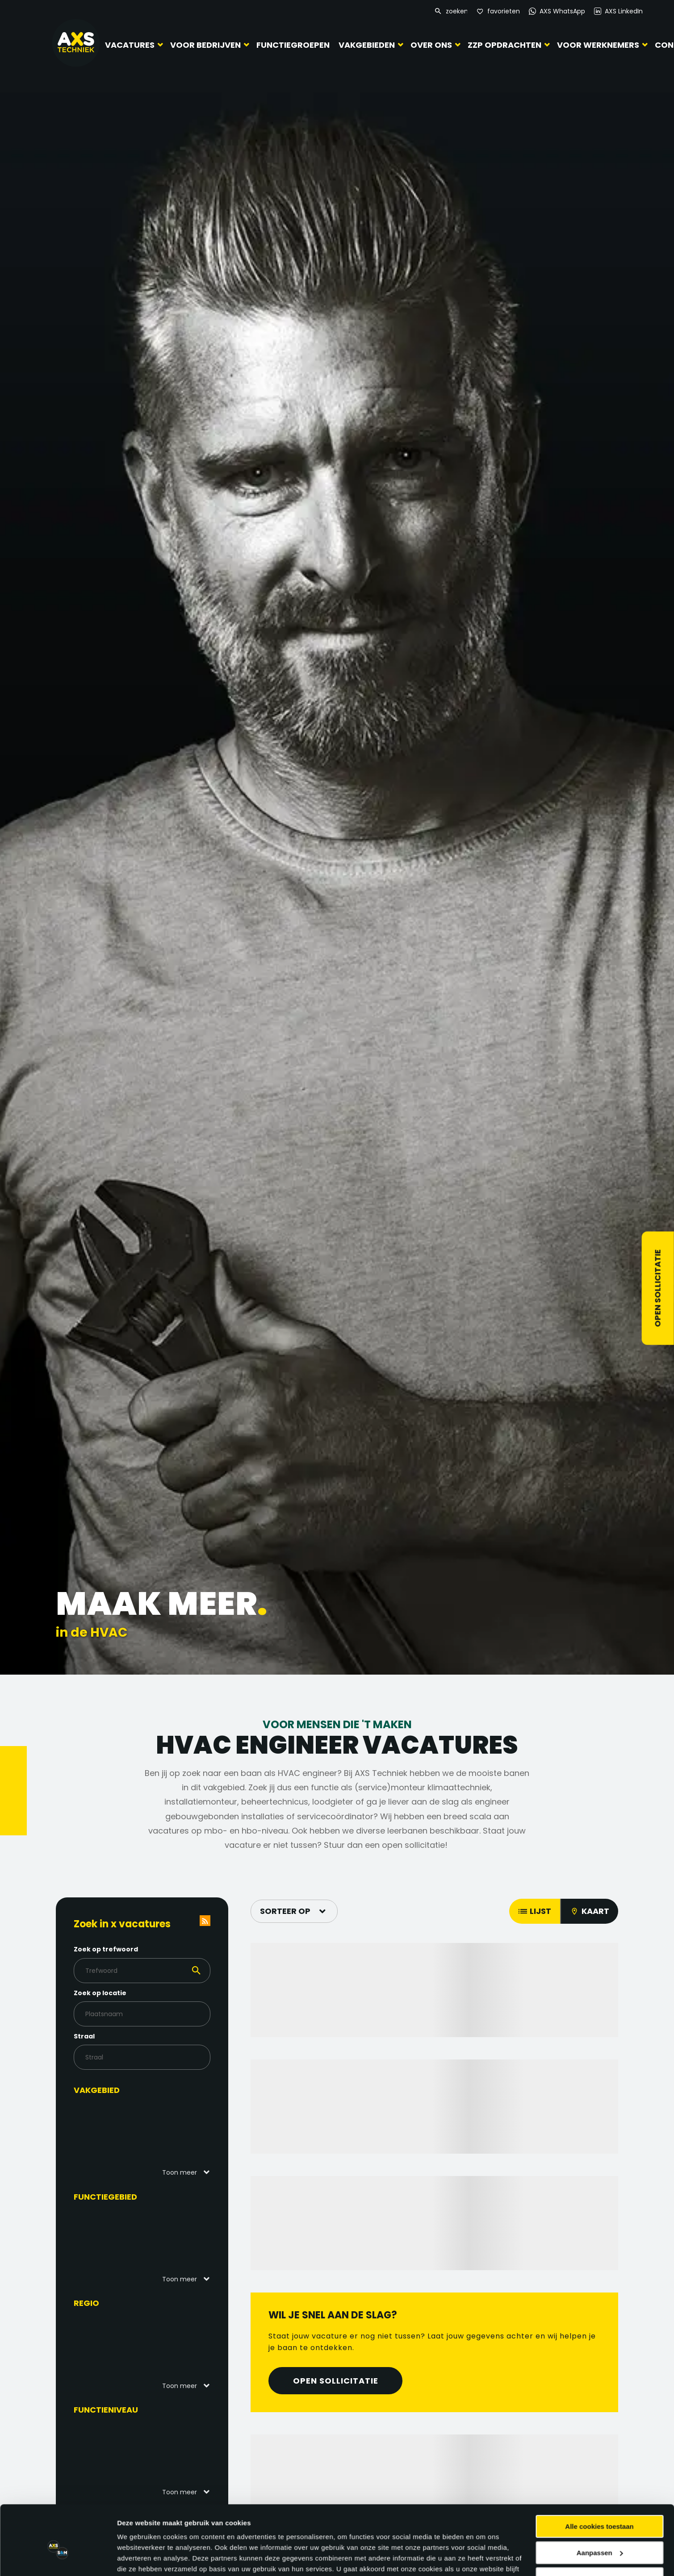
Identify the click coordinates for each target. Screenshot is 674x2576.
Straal (84, 2036)
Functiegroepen (290, 44)
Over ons (427, 44)
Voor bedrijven (205, 44)
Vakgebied (97, 2090)
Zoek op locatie (100, 1992)
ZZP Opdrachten (500, 44)
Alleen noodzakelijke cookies (599, 2290)
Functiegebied (105, 2196)
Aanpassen (600, 2264)
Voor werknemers (594, 44)
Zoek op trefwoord (106, 1949)
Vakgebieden (362, 44)
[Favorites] (498, 11)
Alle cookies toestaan (599, 2238)
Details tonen (138, 2315)
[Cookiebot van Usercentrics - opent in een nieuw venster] (58, 2315)
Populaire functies (117, 2516)
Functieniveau (106, 2409)
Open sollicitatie (657, 1288)
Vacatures (130, 44)
